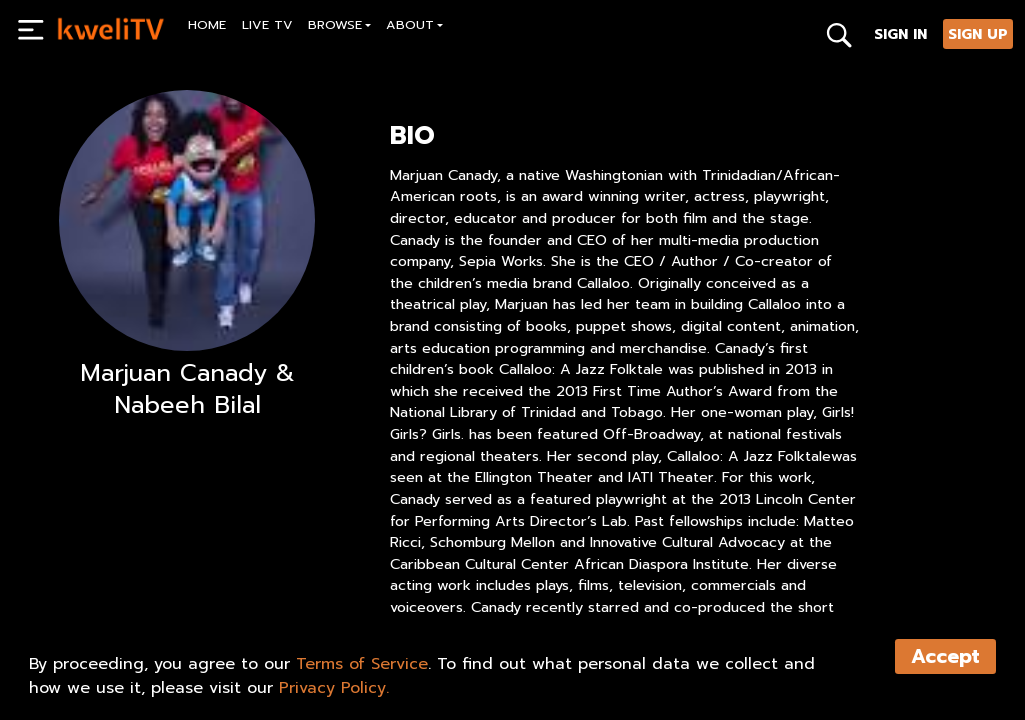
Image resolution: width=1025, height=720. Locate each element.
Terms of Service (362, 664)
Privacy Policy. (334, 688)
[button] (340, 27)
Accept (945, 656)
